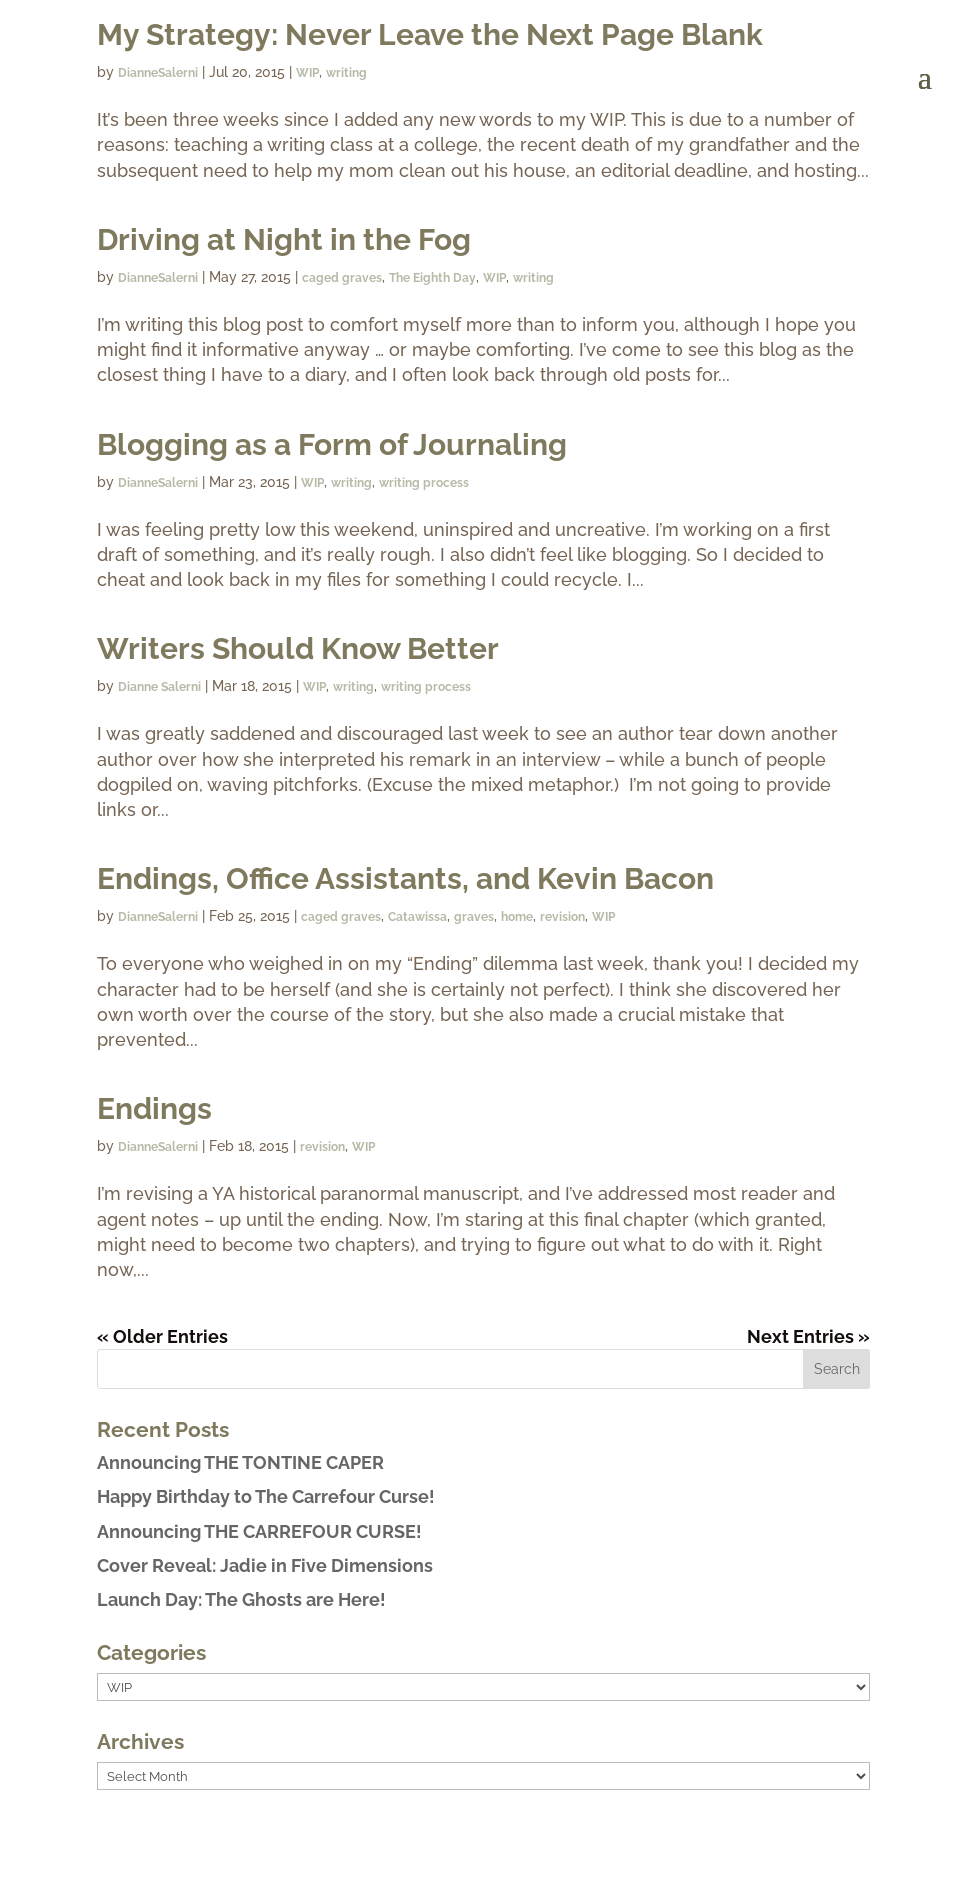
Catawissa (417, 917)
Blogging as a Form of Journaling (332, 444)
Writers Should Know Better (298, 648)
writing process (424, 483)
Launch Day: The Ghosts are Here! (241, 1599)
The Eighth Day (432, 278)
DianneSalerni (158, 278)
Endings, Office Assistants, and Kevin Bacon (405, 878)
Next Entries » (808, 1336)
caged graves (342, 278)
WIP (494, 278)
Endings (154, 1108)
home (517, 917)
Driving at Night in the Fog (284, 239)
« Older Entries (162, 1336)
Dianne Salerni (159, 687)
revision (562, 917)
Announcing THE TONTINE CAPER (240, 1462)
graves (474, 917)
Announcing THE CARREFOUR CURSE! (259, 1531)
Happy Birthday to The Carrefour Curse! (266, 1496)
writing (533, 278)
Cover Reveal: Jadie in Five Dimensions (265, 1565)
